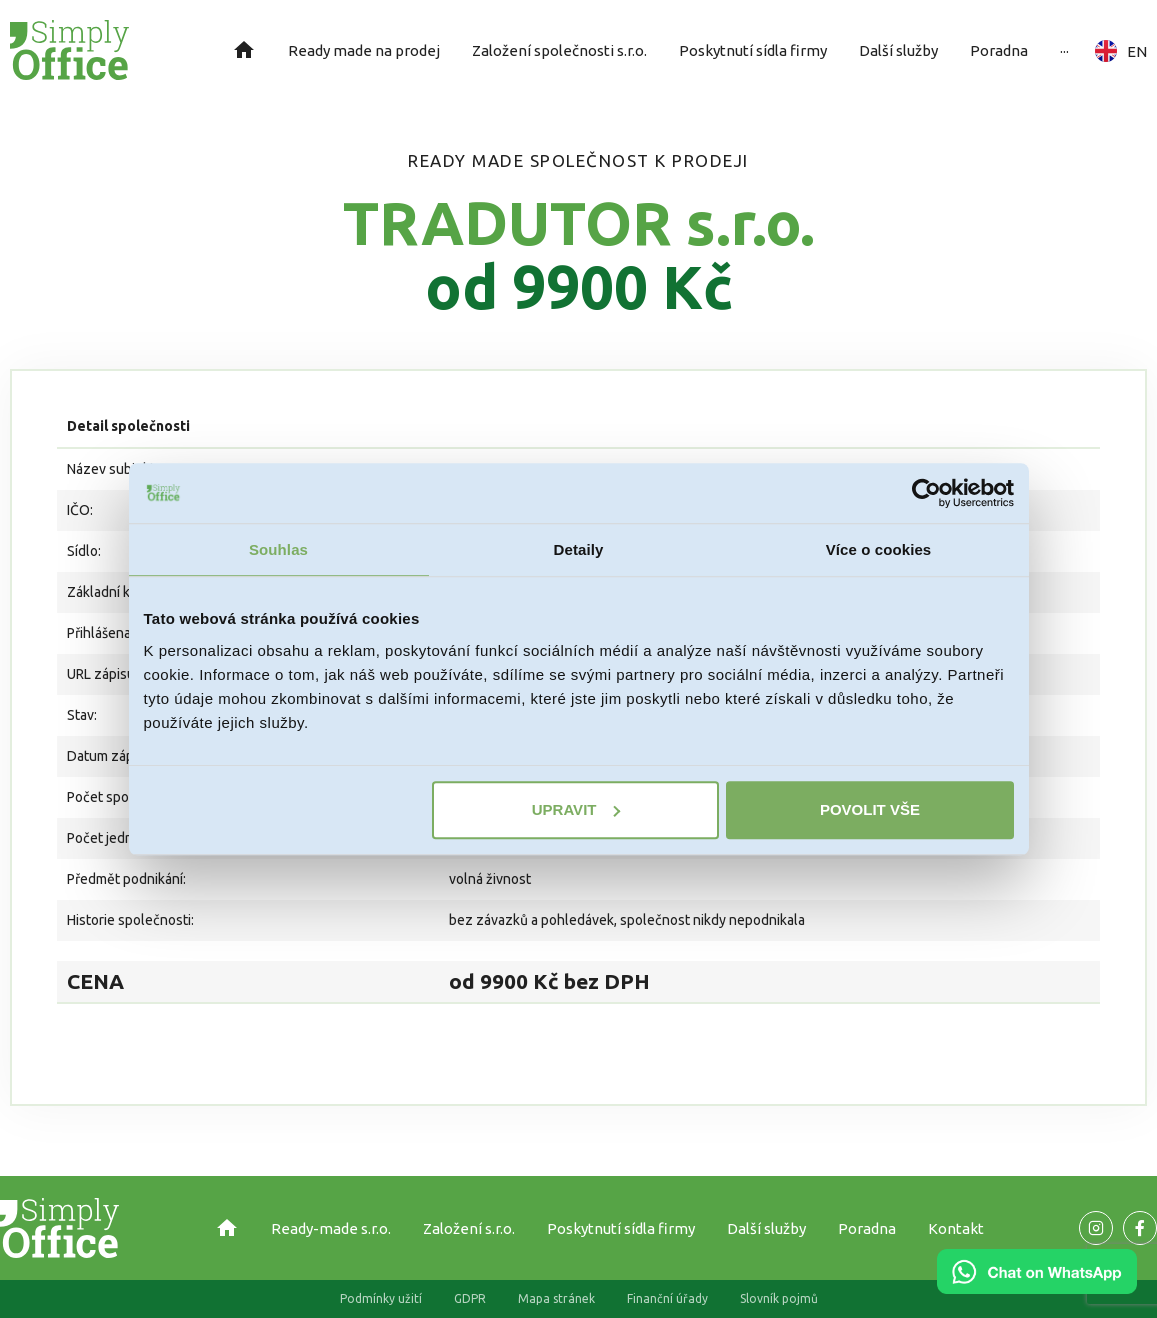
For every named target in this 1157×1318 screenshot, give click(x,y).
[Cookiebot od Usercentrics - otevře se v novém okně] (926, 493)
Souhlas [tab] (278, 549)
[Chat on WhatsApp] (1037, 1287)
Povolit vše (870, 809)
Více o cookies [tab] (879, 549)
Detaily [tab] (579, 549)
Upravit (576, 809)
